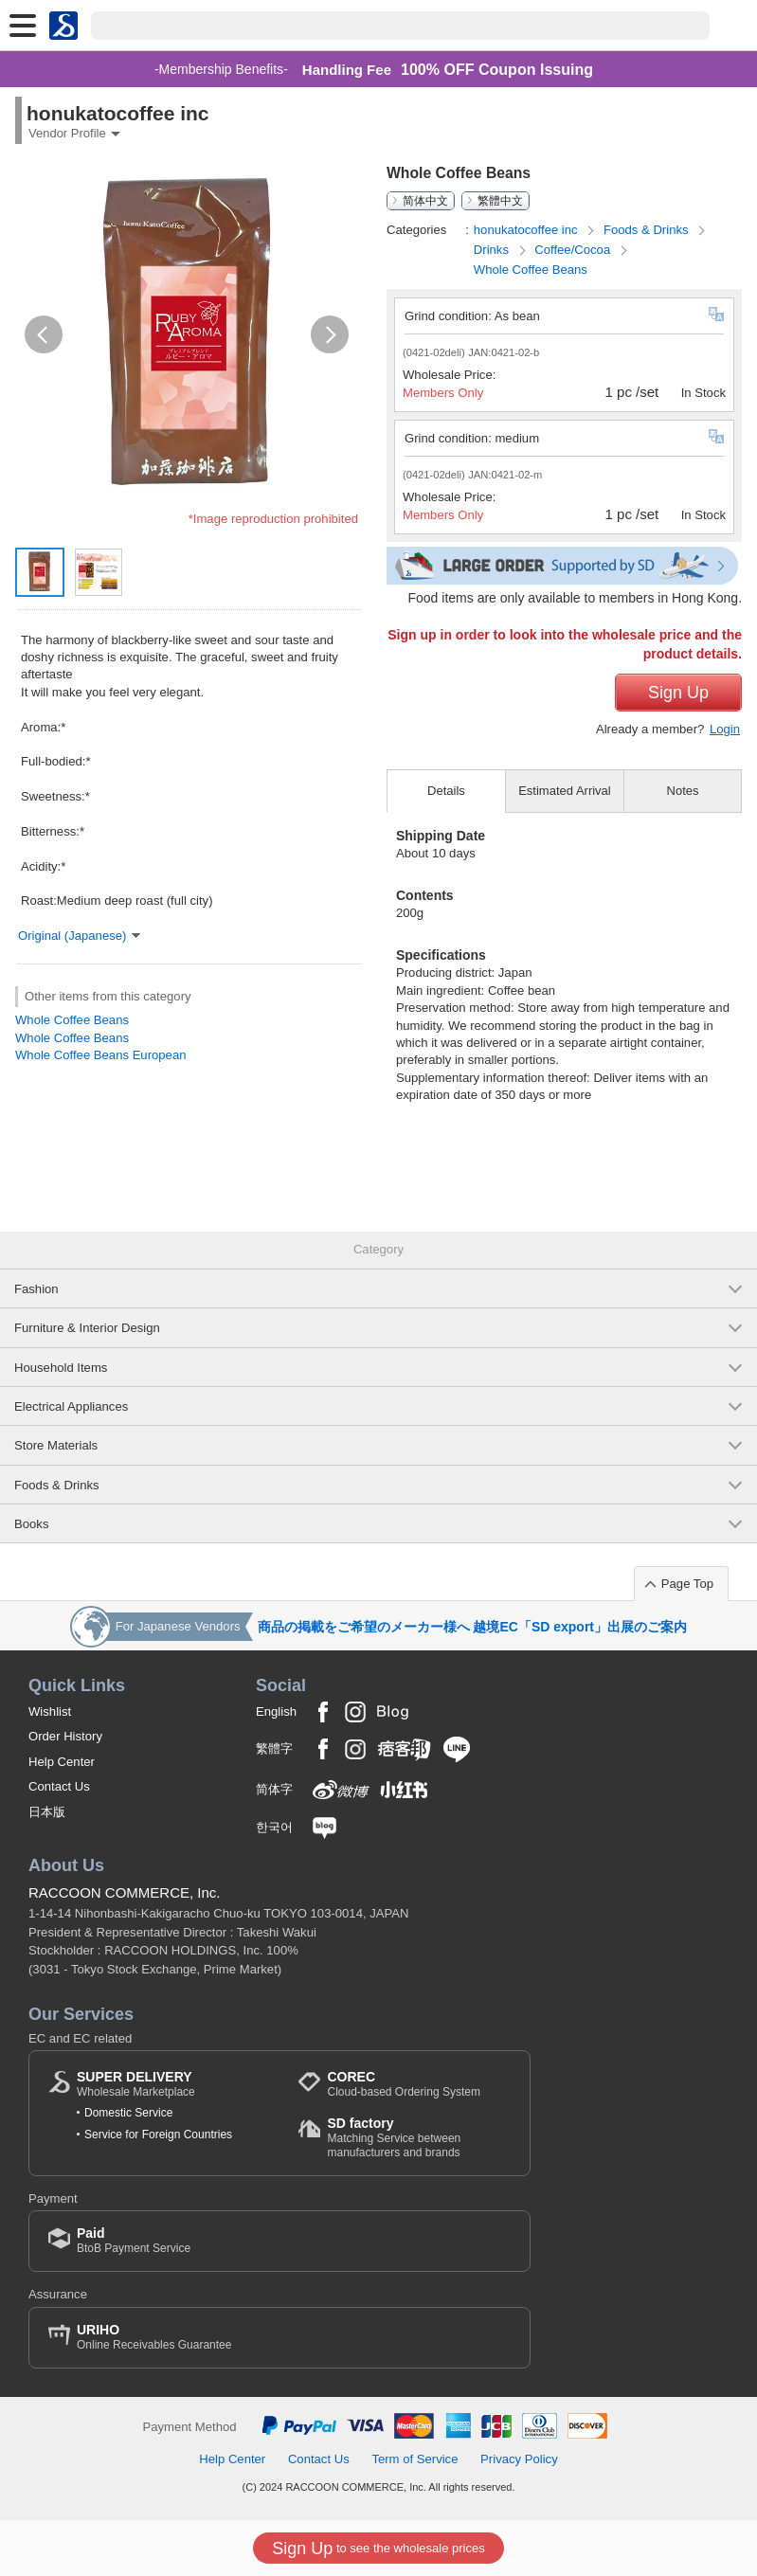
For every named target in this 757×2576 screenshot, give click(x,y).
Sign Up (678, 692)
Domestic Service (128, 2112)
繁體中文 (500, 200)
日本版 (46, 1812)
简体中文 (425, 200)
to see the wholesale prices (378, 2548)
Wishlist (49, 1711)
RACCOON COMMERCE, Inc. (124, 1892)
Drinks (493, 250)
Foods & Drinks (648, 230)
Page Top (687, 1583)
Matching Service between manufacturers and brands (419, 2137)
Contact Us (59, 1786)
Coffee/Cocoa (574, 250)
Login (725, 729)
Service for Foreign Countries (158, 2134)
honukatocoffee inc (527, 230)
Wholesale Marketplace (136, 2084)
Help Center (61, 1762)
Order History (65, 1736)
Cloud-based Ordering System (403, 2084)
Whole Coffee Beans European (101, 1055)
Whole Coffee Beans (72, 1020)
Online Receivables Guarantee (154, 2336)
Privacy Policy (519, 2459)
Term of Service (414, 2459)
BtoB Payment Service (133, 2240)
